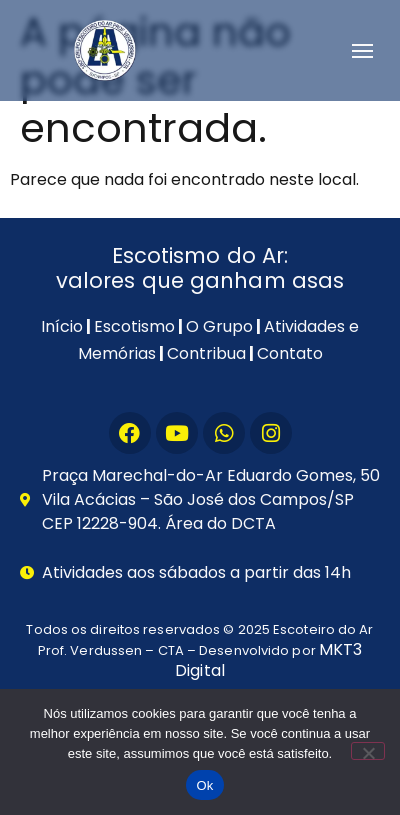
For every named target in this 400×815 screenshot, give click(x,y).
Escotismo (134, 326)
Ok (204, 785)
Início (62, 326)
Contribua (206, 353)
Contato (290, 353)
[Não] (368, 751)
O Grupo (219, 326)
